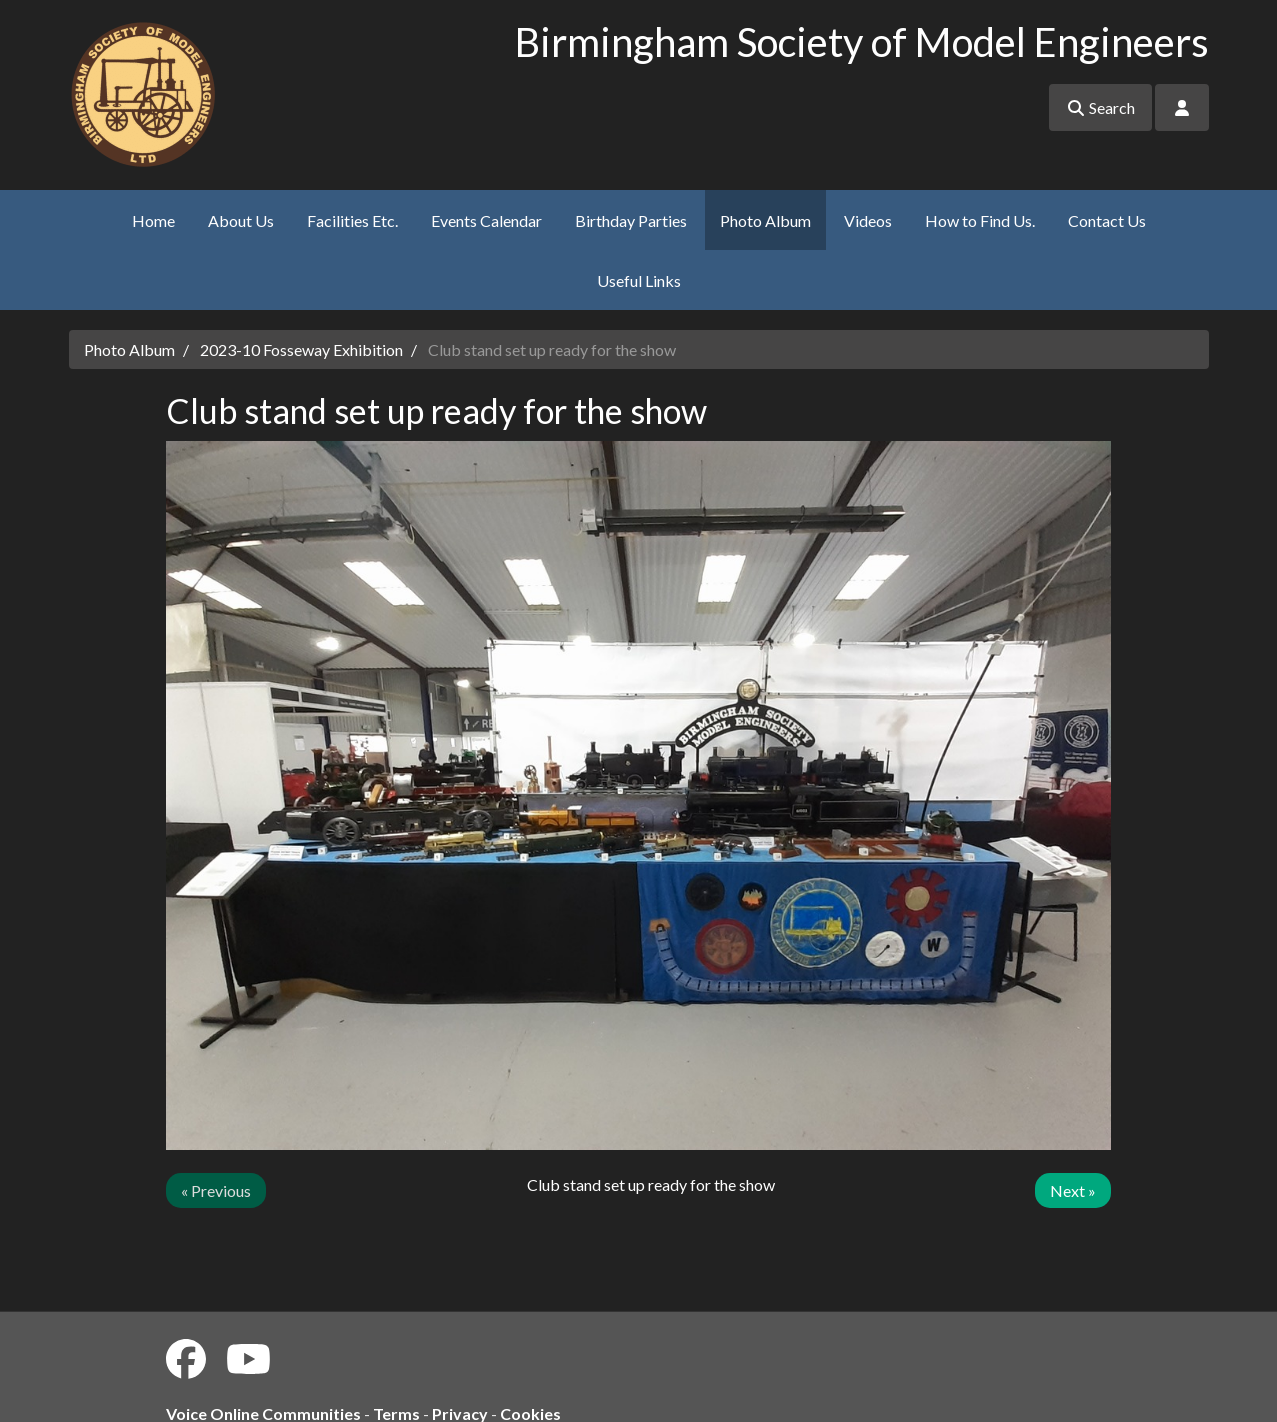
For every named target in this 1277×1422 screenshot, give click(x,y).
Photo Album (765, 220)
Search (1100, 107)
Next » (1073, 1190)
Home (153, 220)
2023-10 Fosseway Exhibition (301, 349)
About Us (241, 220)
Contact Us (1107, 220)
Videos (868, 220)
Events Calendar (486, 220)
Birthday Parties (631, 220)
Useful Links (639, 280)
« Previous (216, 1190)
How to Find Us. (980, 220)
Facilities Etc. (352, 220)
